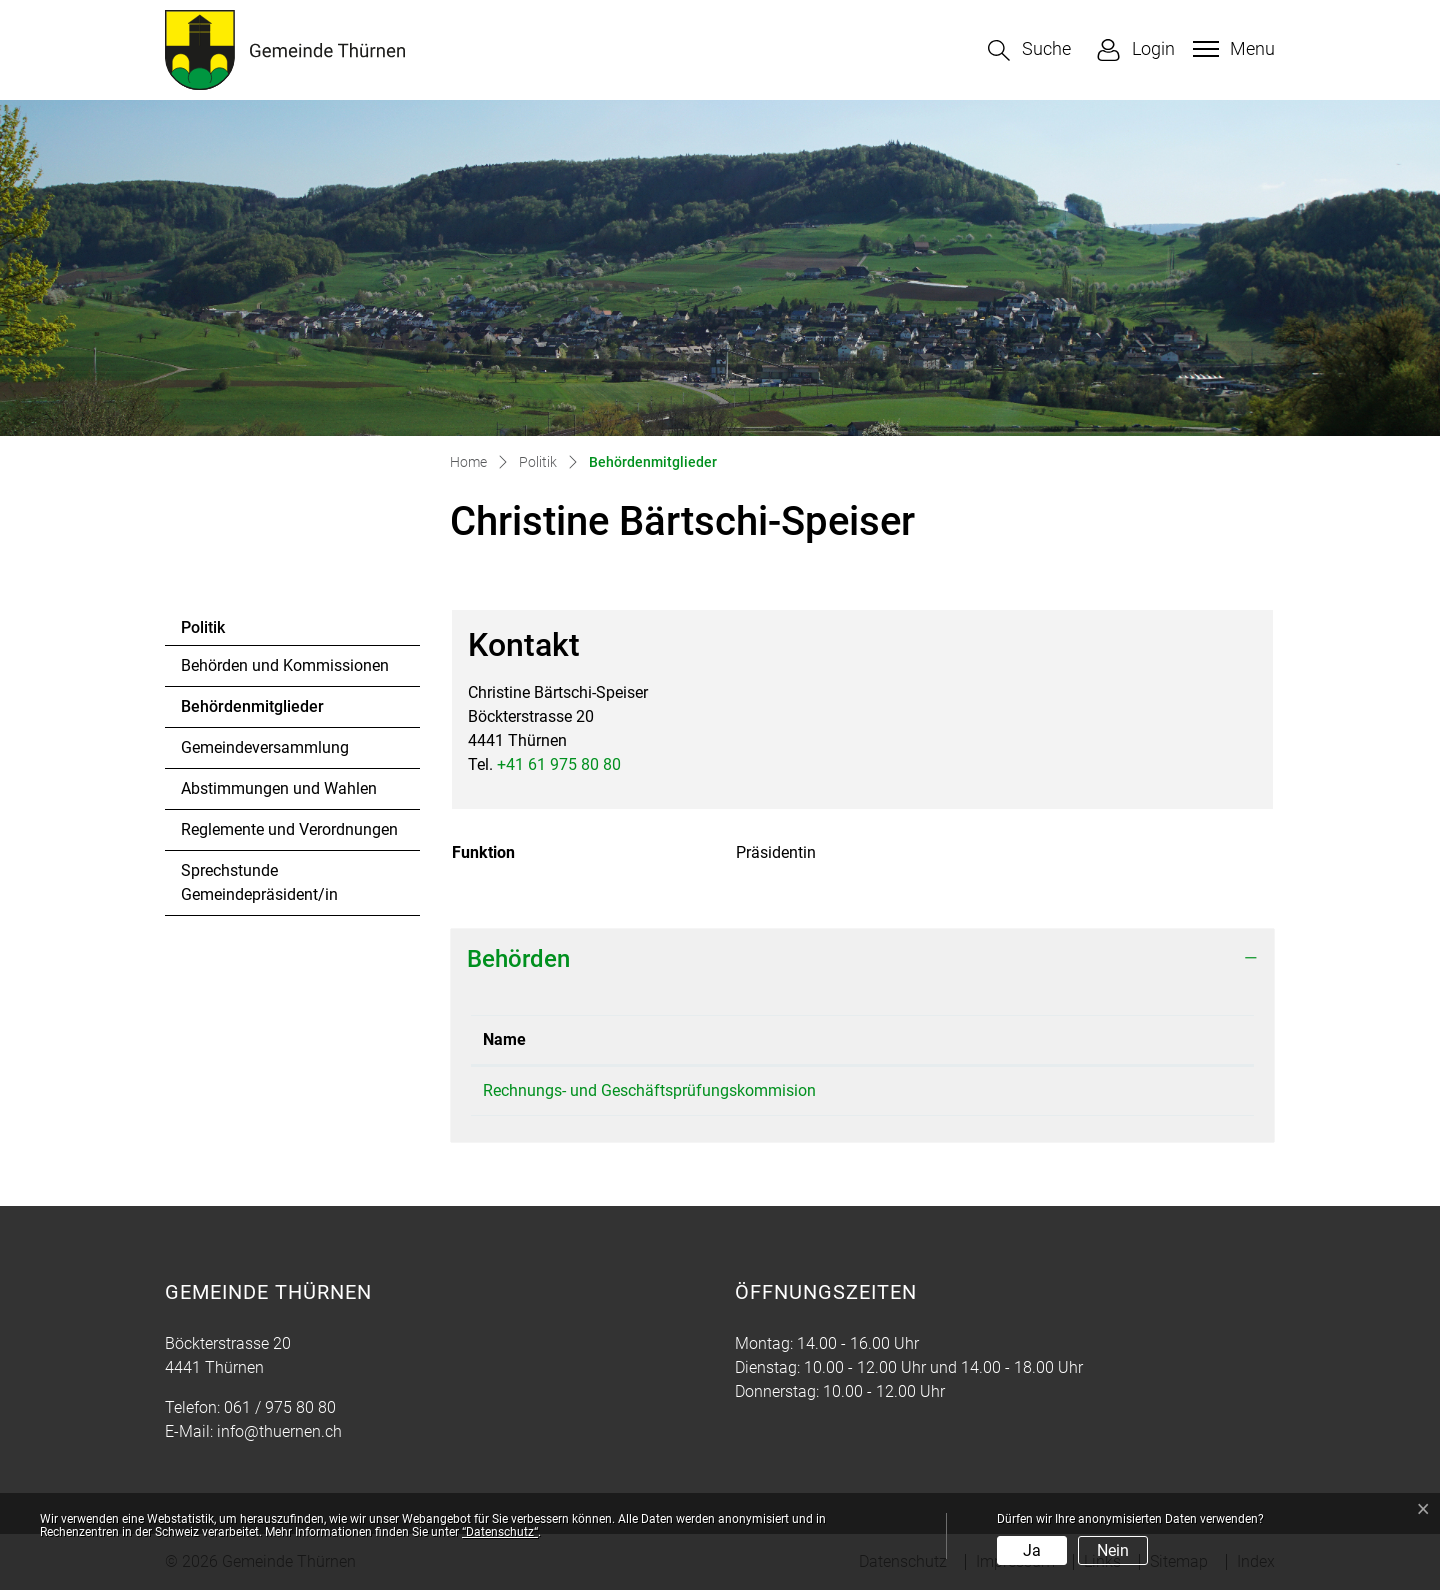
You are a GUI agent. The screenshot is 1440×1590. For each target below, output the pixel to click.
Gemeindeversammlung (265, 747)
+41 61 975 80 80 (559, 764)
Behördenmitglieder (252, 712)
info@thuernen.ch (279, 1431)
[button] (1029, 50)
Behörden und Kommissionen (285, 665)
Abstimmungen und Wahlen (279, 788)
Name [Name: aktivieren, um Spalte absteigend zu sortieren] (504, 1039)
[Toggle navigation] (1231, 49)
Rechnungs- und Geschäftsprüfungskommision (649, 1090)
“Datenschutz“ (500, 1532)
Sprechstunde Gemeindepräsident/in (259, 882)
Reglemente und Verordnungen (289, 829)
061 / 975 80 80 (280, 1407)
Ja (1032, 1550)
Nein (1113, 1550)
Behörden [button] (518, 959)
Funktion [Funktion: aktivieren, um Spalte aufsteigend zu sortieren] (1120, 1039)
